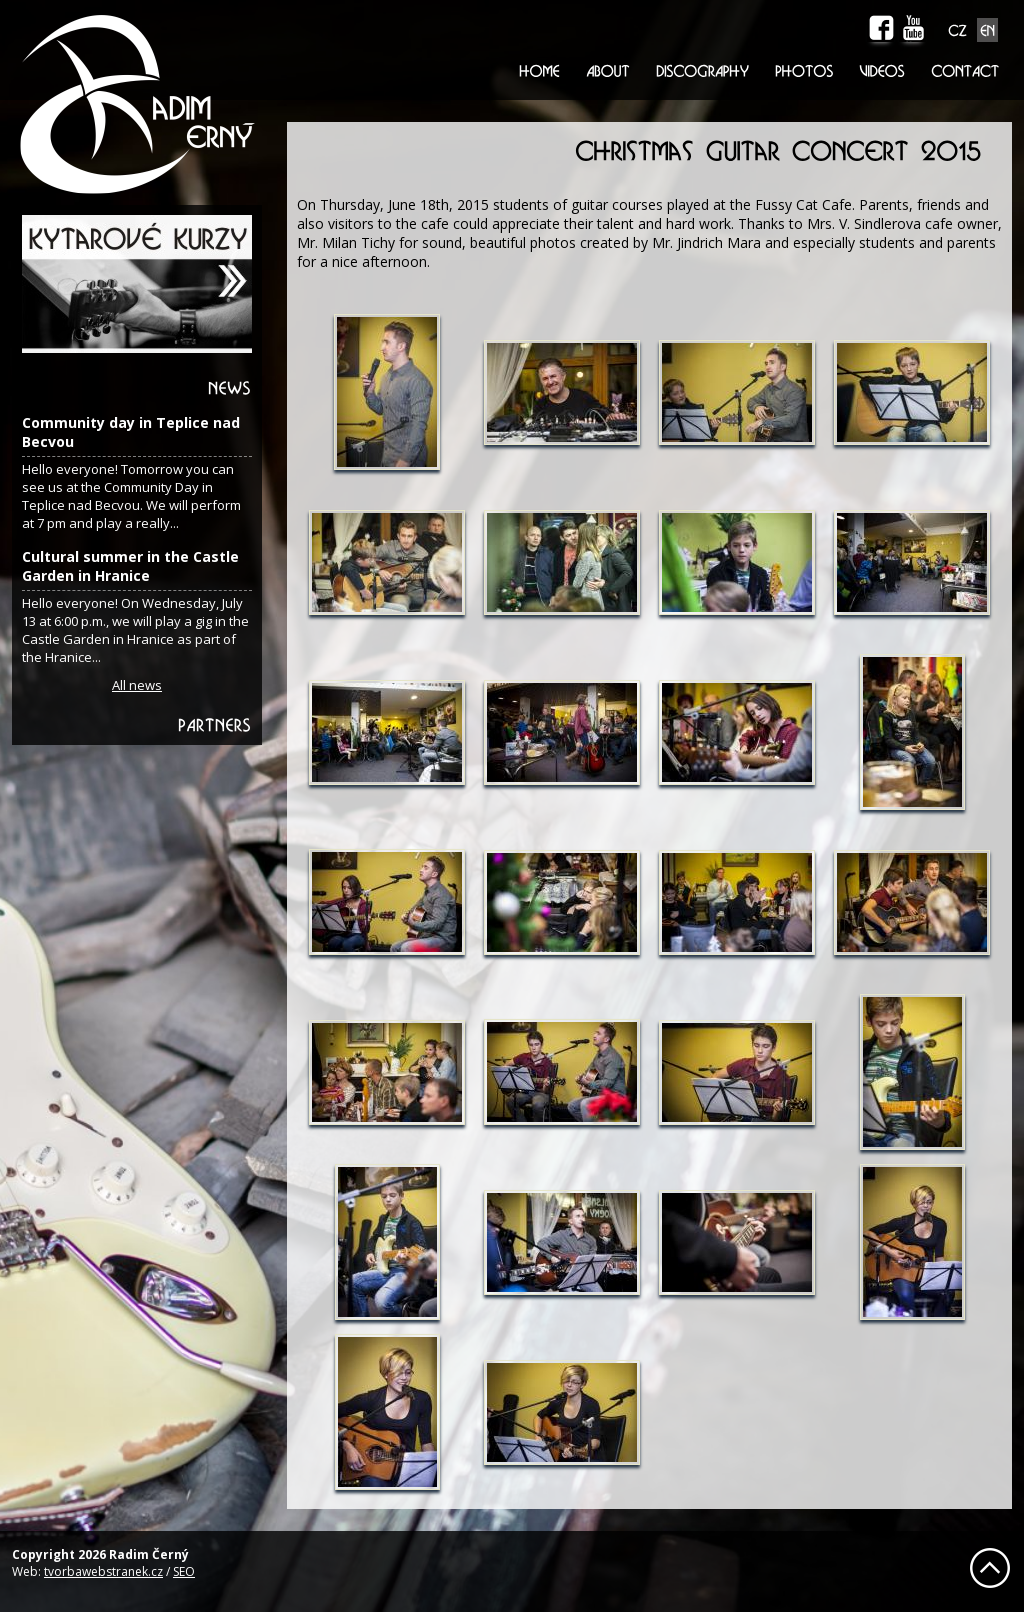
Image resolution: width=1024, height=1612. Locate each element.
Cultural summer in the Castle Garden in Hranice (130, 566)
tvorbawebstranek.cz (103, 1571)
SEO (184, 1571)
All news (137, 685)
